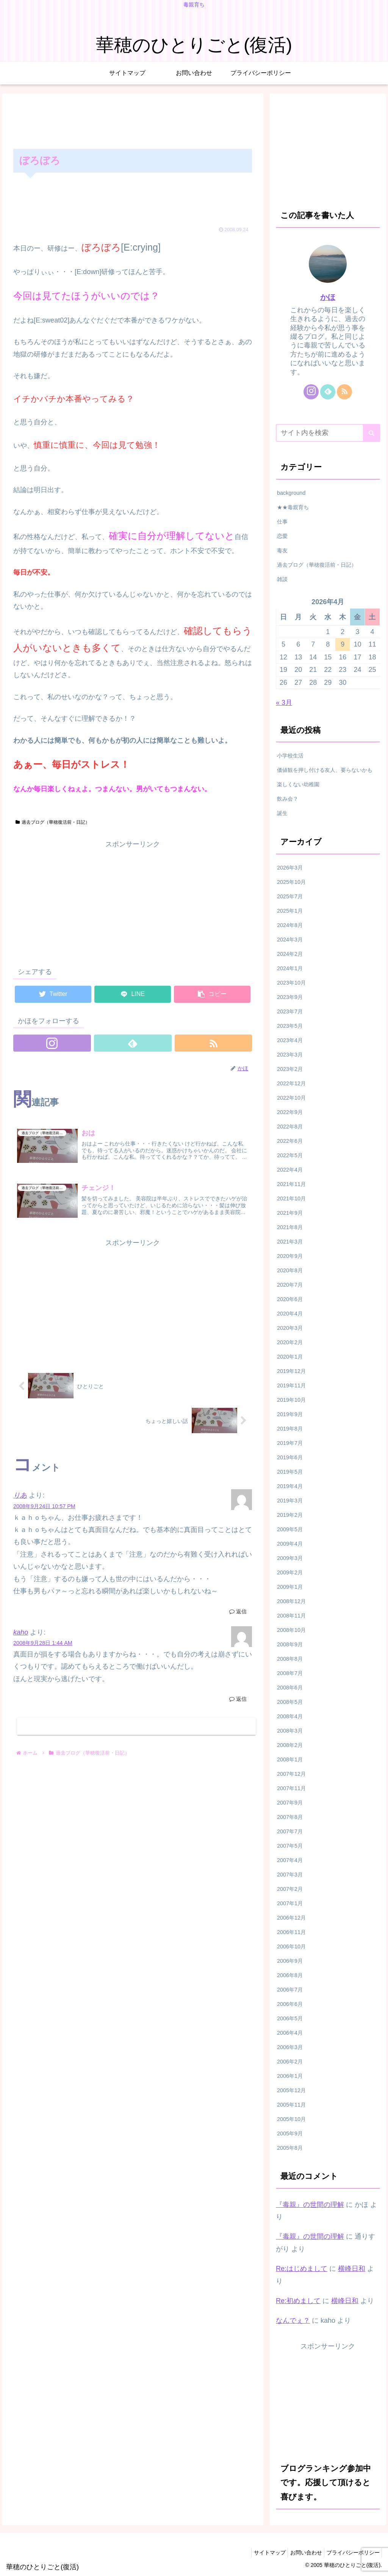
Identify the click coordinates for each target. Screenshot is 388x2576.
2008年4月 (290, 1716)
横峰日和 (351, 2268)
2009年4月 (290, 1544)
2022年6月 (290, 1141)
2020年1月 (290, 1357)
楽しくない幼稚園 (298, 784)
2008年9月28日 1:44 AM (42, 1646)
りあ (20, 1498)
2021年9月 (290, 1213)
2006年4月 (290, 2033)
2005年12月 (291, 2090)
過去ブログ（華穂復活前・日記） (53, 822)
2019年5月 (290, 1472)
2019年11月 (291, 1385)
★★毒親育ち (293, 507)
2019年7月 (290, 1443)
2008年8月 (290, 1659)
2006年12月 (291, 1918)
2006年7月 (290, 1990)
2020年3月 (290, 1328)
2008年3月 (290, 1731)
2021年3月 (290, 1242)
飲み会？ (287, 799)
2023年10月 (291, 983)
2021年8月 (290, 1227)
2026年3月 (290, 868)
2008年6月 (290, 1688)
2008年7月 (290, 1673)
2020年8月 (290, 1270)
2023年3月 (290, 1055)
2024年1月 (290, 968)
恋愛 (282, 536)
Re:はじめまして (301, 2268)
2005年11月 (291, 2105)
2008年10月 (291, 1630)
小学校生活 (290, 756)
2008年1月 (290, 1759)
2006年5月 (290, 2018)
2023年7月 (290, 1011)
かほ (327, 297)
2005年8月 (290, 2148)
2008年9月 (290, 1644)
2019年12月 (291, 1371)
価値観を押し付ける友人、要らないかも (324, 770)
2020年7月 (290, 1285)
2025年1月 (290, 911)
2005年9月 (290, 2133)
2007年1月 (290, 1903)
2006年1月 (290, 2076)
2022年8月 (290, 1127)
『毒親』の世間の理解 (310, 2204)
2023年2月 (290, 1069)
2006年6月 (290, 2004)
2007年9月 (290, 1803)
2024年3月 (290, 940)
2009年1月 (290, 1587)
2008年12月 (291, 1601)
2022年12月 (291, 1083)
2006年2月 (290, 2062)
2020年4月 (290, 1314)
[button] (371, 433)
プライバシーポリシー (351, 2553)
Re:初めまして (298, 2301)
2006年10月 (291, 1946)
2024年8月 (290, 925)
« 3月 (284, 702)
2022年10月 (291, 1098)
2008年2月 (290, 1745)
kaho (20, 1635)
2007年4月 (290, 1860)
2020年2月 (290, 1342)
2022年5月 (290, 1155)
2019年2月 (290, 1515)
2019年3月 (290, 1501)
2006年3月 (290, 2047)
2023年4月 (290, 1040)
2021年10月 (291, 1198)
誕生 (282, 813)
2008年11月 (291, 1616)
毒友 (282, 550)
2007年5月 (290, 1846)
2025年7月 (290, 896)
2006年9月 (290, 1961)
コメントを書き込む (136, 1729)
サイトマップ (261, 2553)
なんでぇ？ (293, 2320)
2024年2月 (290, 954)
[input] (328, 433)
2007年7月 (290, 1831)
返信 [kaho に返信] (238, 1702)
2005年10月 (291, 2119)
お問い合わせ (301, 2553)
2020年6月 (290, 1299)
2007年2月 (290, 1889)
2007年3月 (290, 1875)
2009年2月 (290, 1572)
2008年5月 (290, 1702)
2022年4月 (290, 1170)
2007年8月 (290, 1817)
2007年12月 (291, 1774)
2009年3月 (290, 1558)
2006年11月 (291, 1932)
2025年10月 (291, 882)
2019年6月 (290, 1457)
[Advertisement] (132, 120)
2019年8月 (290, 1429)
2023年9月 (290, 997)
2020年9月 (290, 1256)
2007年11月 (291, 1788)
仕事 (282, 522)
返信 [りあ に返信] (238, 1614)
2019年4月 (290, 1486)
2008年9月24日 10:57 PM (44, 1509)
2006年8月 (290, 1975)
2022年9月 (290, 1112)
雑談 (282, 579)
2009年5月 (290, 1529)
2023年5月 (290, 1026)
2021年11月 (291, 1184)
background (291, 493)
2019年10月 (291, 1400)
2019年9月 (290, 1414)
